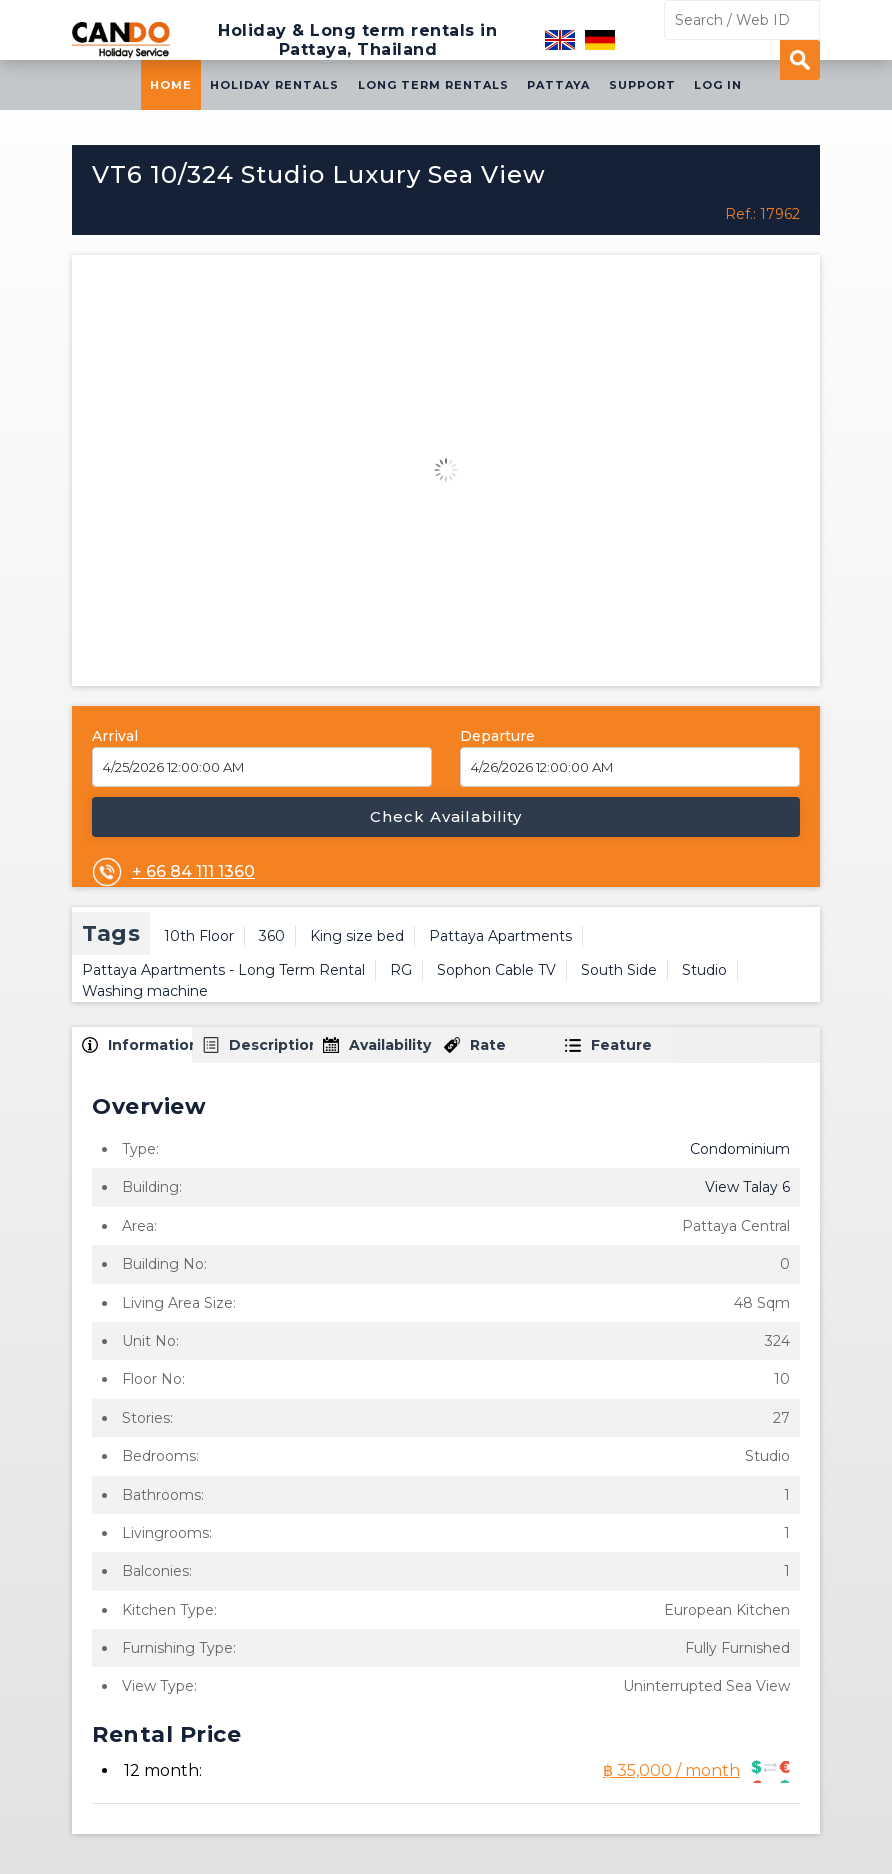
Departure (497, 736)
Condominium (740, 1149)
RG (401, 970)
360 (272, 936)
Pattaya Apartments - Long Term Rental (223, 970)
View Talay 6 (747, 1187)
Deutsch (600, 40)
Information (150, 1045)
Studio (704, 970)
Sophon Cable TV (496, 970)
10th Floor (199, 936)
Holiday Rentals (274, 85)
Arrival (115, 736)
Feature (621, 1045)
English (560, 40)
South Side (619, 970)
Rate (488, 1045)
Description (271, 1045)
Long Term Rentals (433, 85)
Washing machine (145, 991)
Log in (718, 85)
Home (171, 85)
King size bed (357, 936)
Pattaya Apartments (500, 936)
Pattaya (558, 85)
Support (642, 85)
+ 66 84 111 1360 (193, 871)
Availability (390, 1045)
